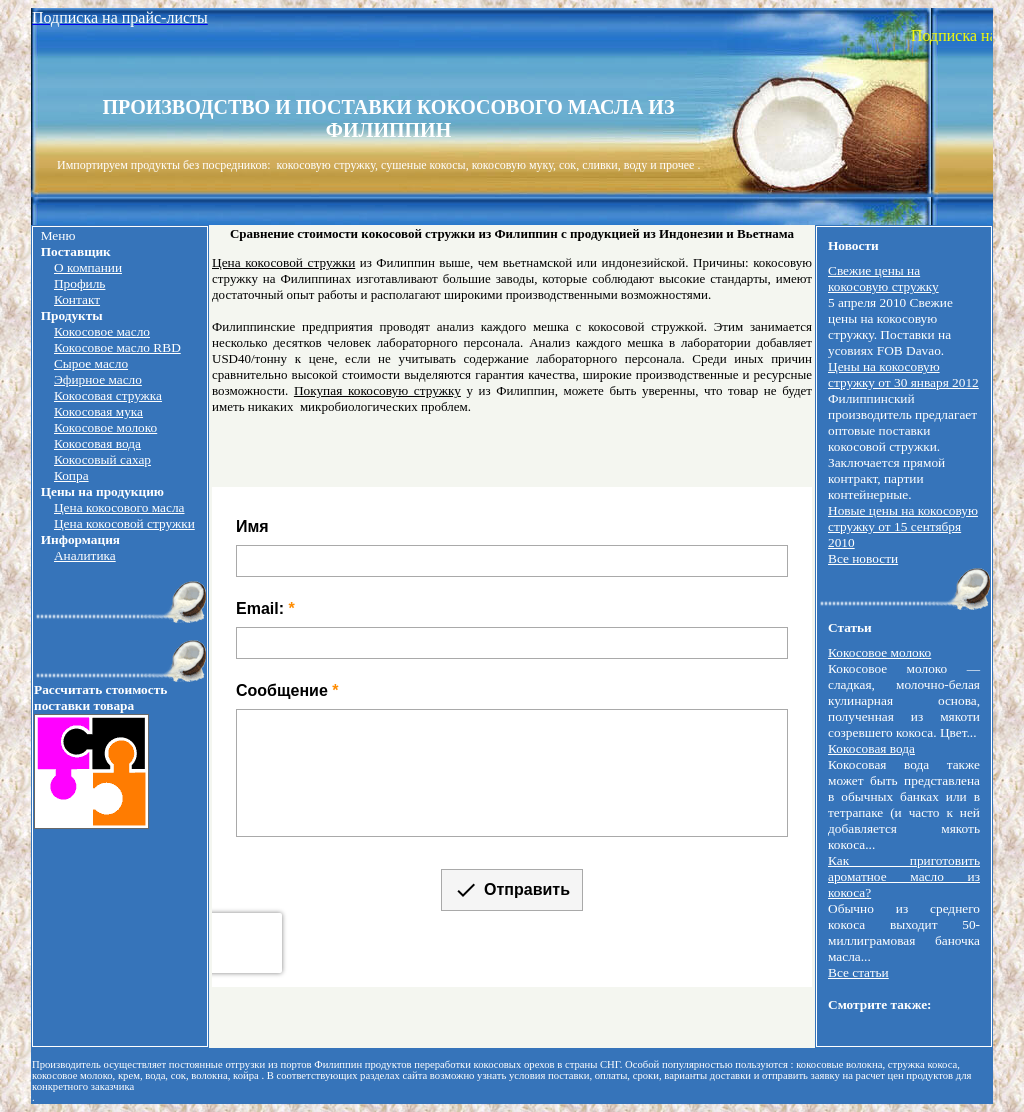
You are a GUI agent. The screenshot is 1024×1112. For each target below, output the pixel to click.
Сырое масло (91, 363)
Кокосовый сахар (102, 459)
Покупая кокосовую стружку (377, 390)
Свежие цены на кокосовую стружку (883, 278)
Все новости (863, 558)
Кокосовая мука (98, 411)
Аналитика (85, 555)
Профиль (79, 283)
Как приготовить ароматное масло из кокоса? (904, 876)
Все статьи (858, 972)
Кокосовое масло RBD (117, 347)
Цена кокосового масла (119, 507)
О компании (88, 267)
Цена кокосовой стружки (124, 523)
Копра (71, 475)
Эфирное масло (98, 379)
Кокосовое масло (102, 331)
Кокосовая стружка (108, 395)
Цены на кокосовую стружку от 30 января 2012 (903, 374)
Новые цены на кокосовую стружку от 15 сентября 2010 (903, 526)
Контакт (77, 299)
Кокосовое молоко (105, 427)
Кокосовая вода (97, 443)
